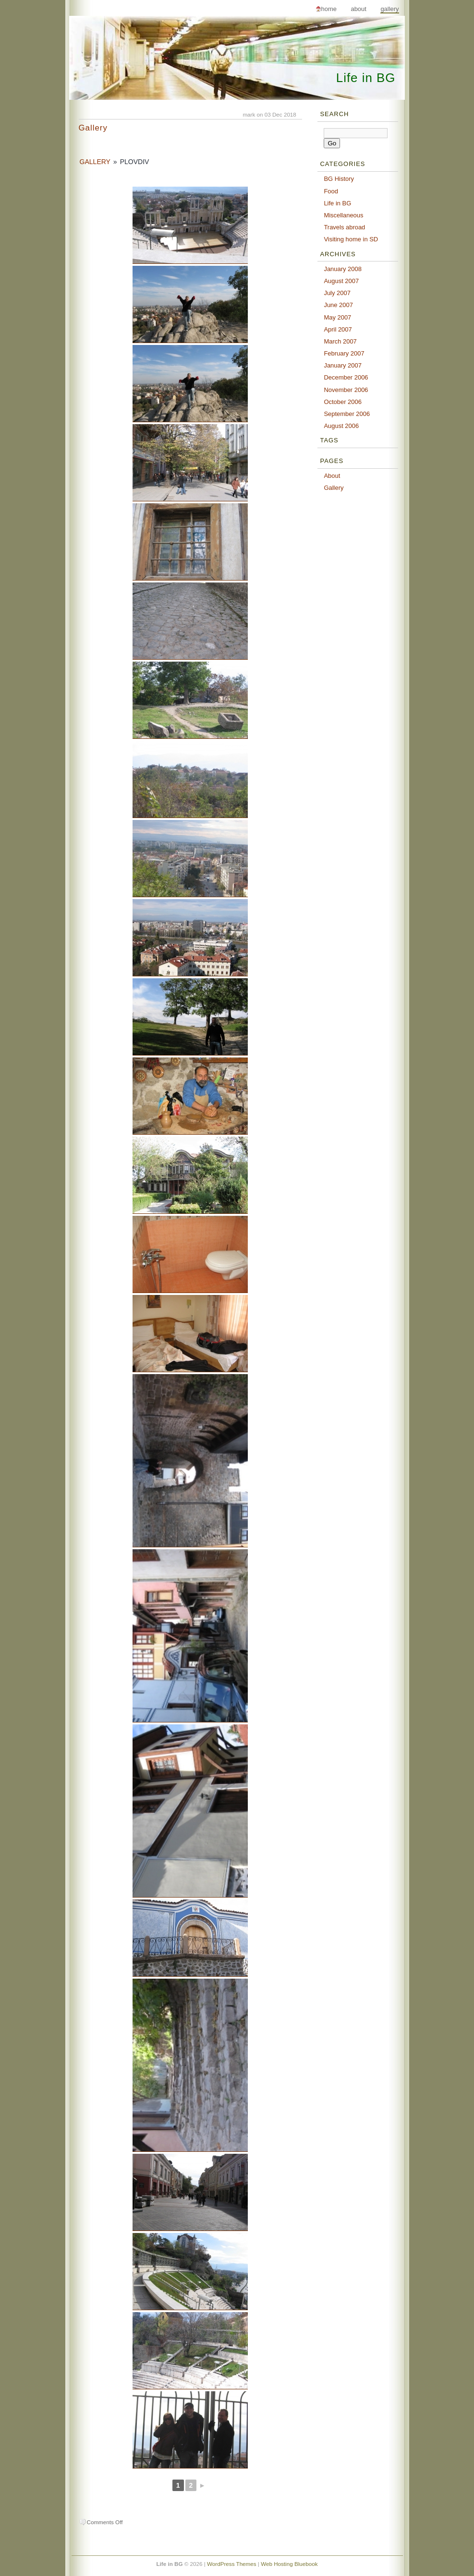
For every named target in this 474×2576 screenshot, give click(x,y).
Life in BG (366, 77)
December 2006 (346, 377)
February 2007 (344, 353)
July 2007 (337, 293)
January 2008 (343, 269)
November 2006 (346, 389)
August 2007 (341, 281)
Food (331, 191)
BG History (339, 178)
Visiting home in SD (351, 239)
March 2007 (340, 341)
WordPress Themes (231, 2564)
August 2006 (341, 425)
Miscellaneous (343, 215)
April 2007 (338, 329)
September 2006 (347, 413)
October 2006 (343, 401)
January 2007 (343, 365)
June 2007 (338, 305)
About (358, 8)
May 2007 (337, 317)
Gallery (389, 8)
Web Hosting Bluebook (289, 2564)
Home (329, 8)
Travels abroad (344, 227)
